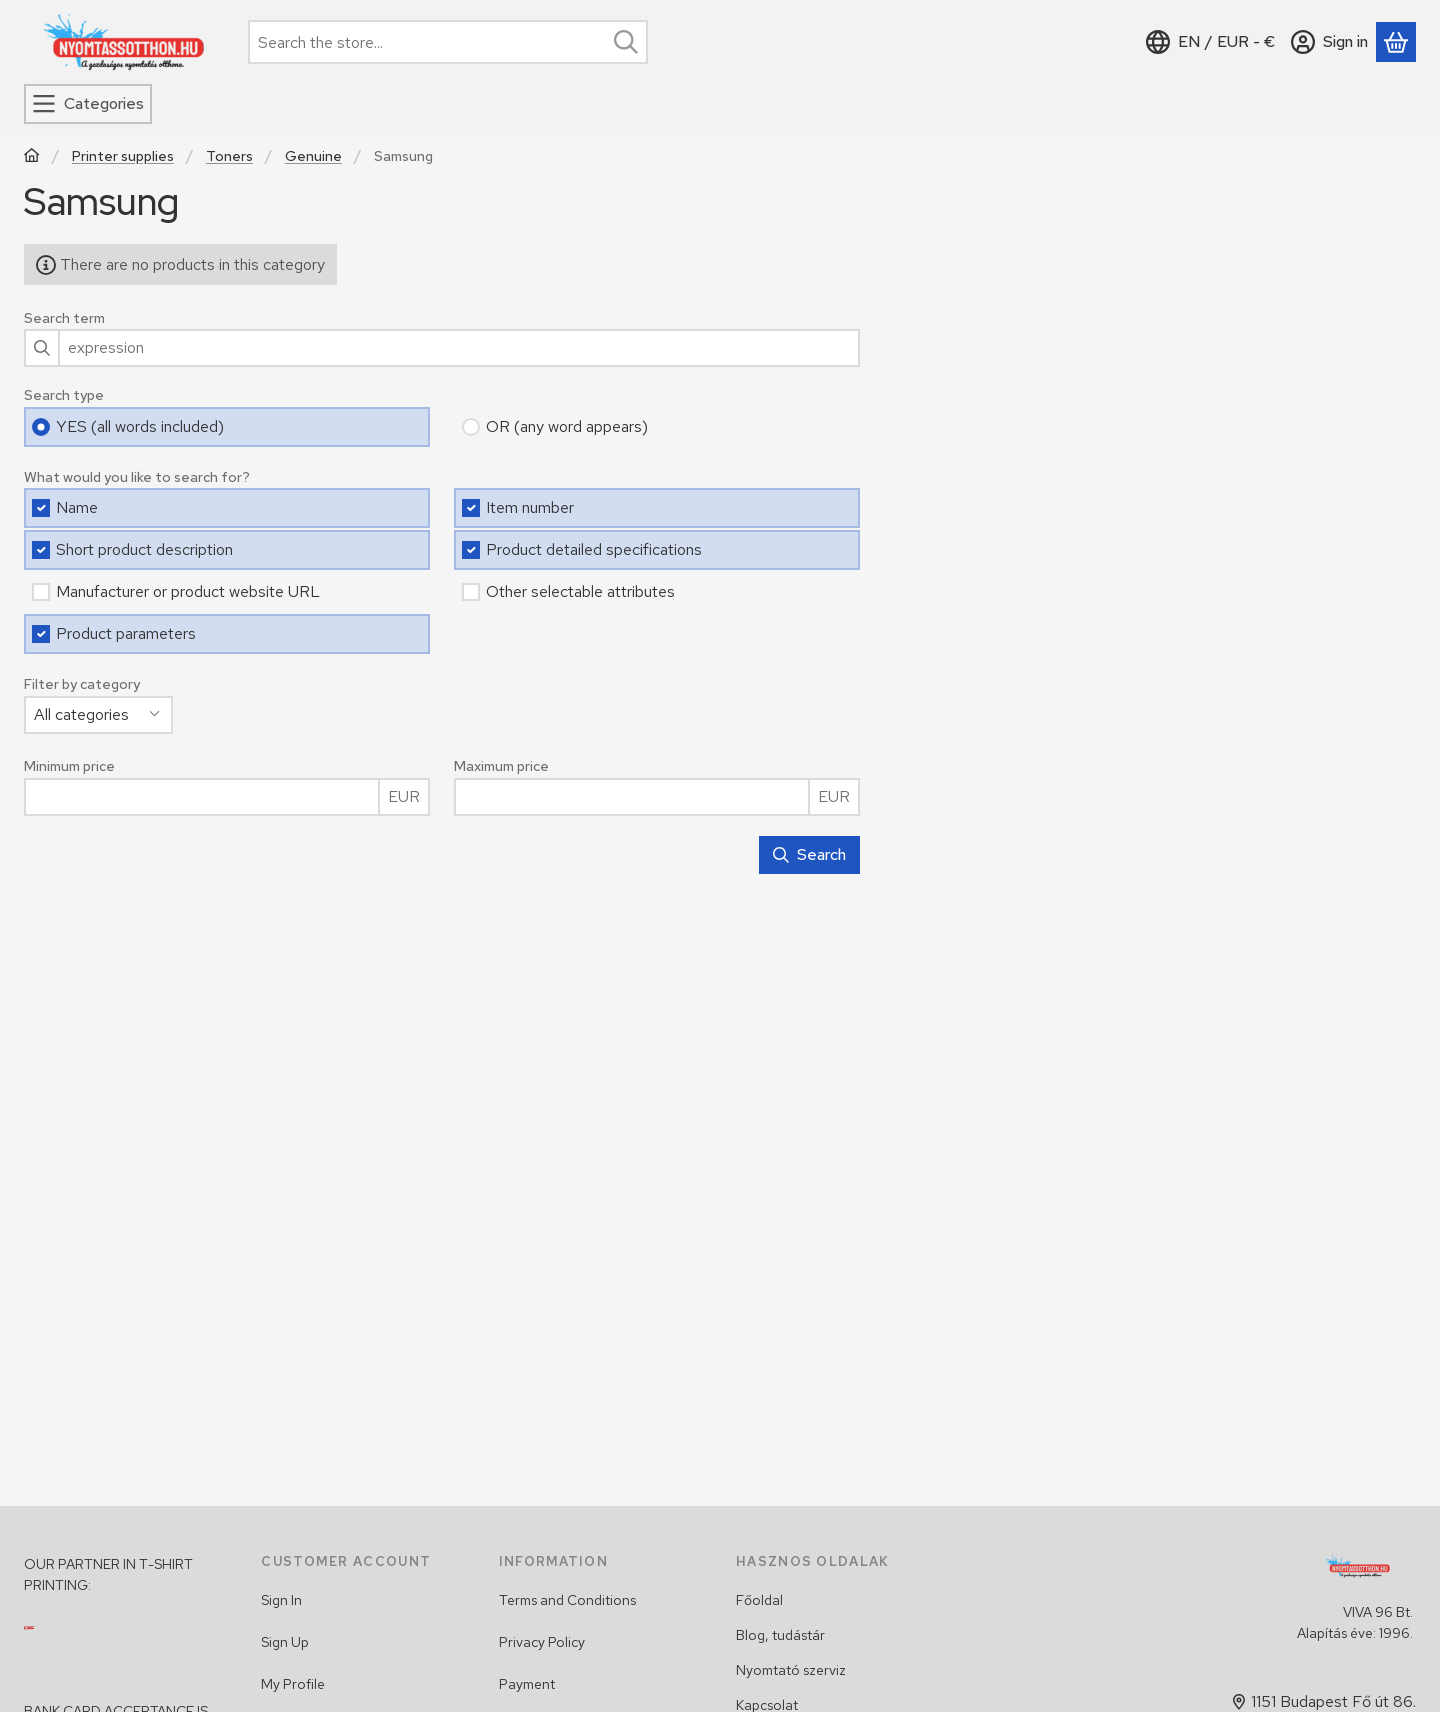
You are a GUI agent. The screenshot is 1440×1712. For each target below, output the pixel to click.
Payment (527, 1684)
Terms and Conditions (567, 1600)
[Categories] (88, 104)
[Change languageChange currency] (1210, 42)
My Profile (293, 1684)
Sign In (281, 1600)
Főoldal (759, 1600)
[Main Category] (32, 157)
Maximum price (501, 766)
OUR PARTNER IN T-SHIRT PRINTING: (108, 1574)
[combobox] (448, 42)
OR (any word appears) (567, 426)
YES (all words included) (140, 426)
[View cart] (1396, 42)
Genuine (313, 156)
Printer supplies (123, 156)
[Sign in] (1329, 42)
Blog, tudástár (780, 1635)
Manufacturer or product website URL (188, 591)
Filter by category (82, 684)
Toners (229, 156)
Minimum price (69, 766)
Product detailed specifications (594, 549)
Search (809, 854)
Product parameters (126, 633)
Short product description (144, 549)
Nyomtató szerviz (791, 1670)
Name (77, 507)
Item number (530, 507)
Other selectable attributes (580, 591)
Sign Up (285, 1642)
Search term (64, 318)
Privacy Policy (542, 1642)
